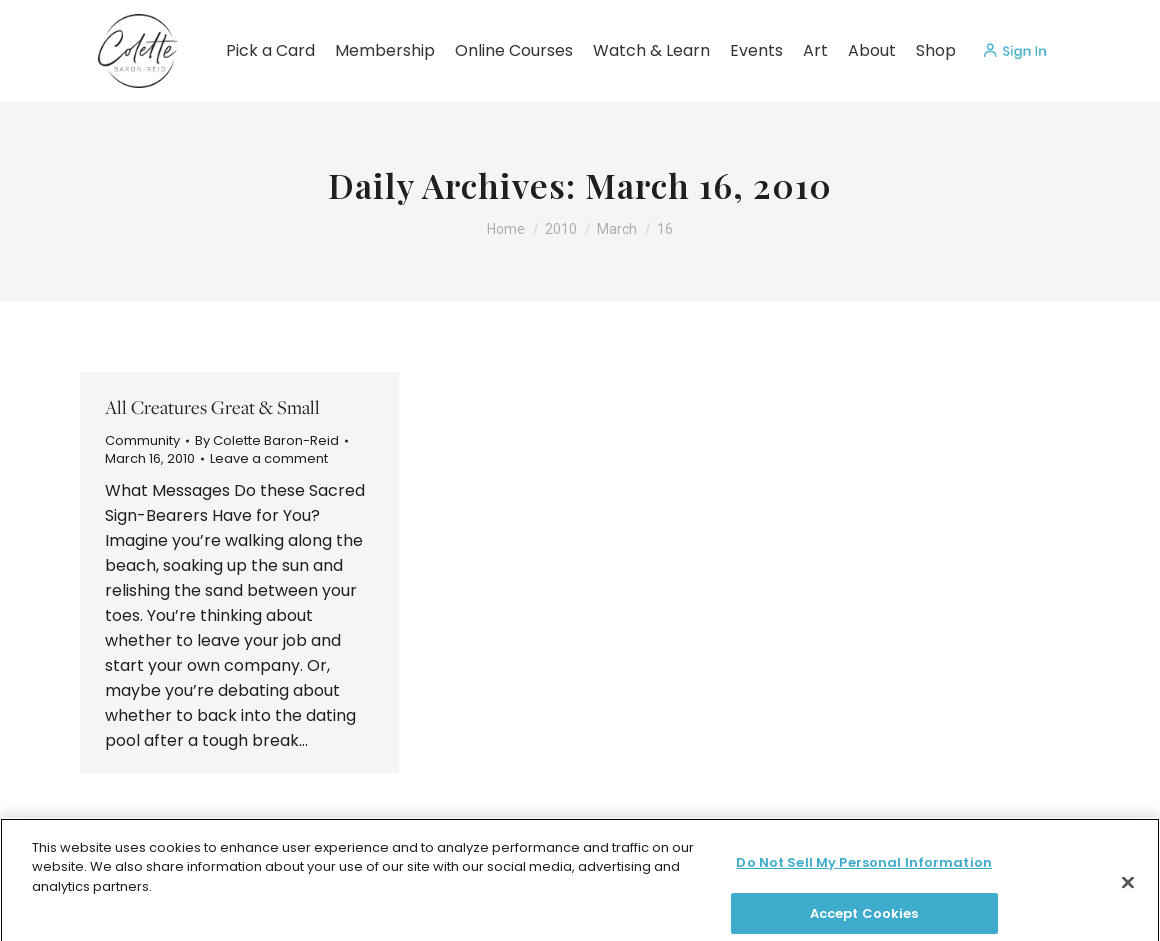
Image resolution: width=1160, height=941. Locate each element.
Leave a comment (269, 459)
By (267, 441)
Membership (385, 50)
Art (815, 50)
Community (142, 440)
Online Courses (514, 50)
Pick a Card (270, 50)
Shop (936, 50)
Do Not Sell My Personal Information (864, 878)
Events (756, 50)
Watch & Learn (651, 50)
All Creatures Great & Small (212, 407)
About (872, 50)
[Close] (1128, 899)
